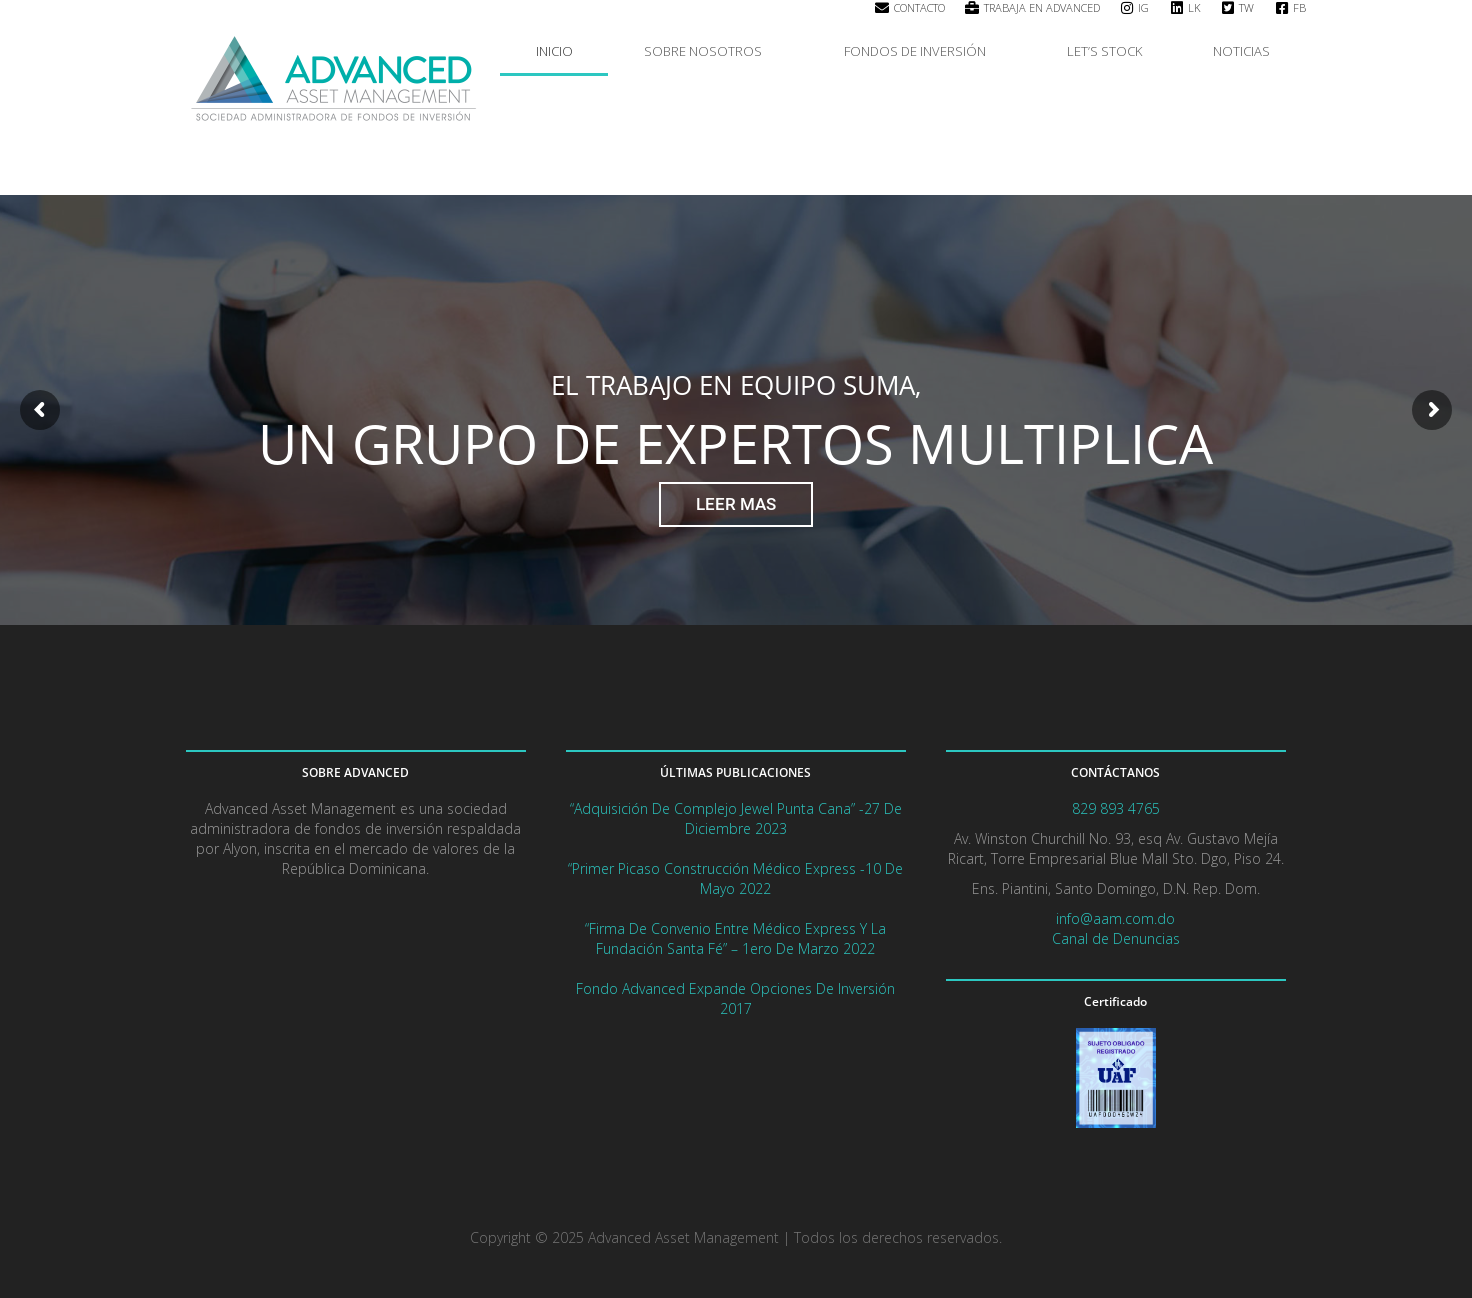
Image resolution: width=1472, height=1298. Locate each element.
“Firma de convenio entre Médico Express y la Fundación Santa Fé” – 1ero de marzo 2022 (735, 938)
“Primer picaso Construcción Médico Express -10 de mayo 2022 (735, 878)
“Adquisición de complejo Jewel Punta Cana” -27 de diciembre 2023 (736, 818)
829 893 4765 (1116, 808)
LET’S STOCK (1104, 51)
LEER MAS (736, 504)
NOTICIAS (1241, 51)
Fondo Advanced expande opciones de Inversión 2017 (735, 998)
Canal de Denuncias (1116, 938)
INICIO (554, 51)
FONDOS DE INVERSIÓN (920, 51)
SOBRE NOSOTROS (708, 51)
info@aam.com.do (1115, 918)
